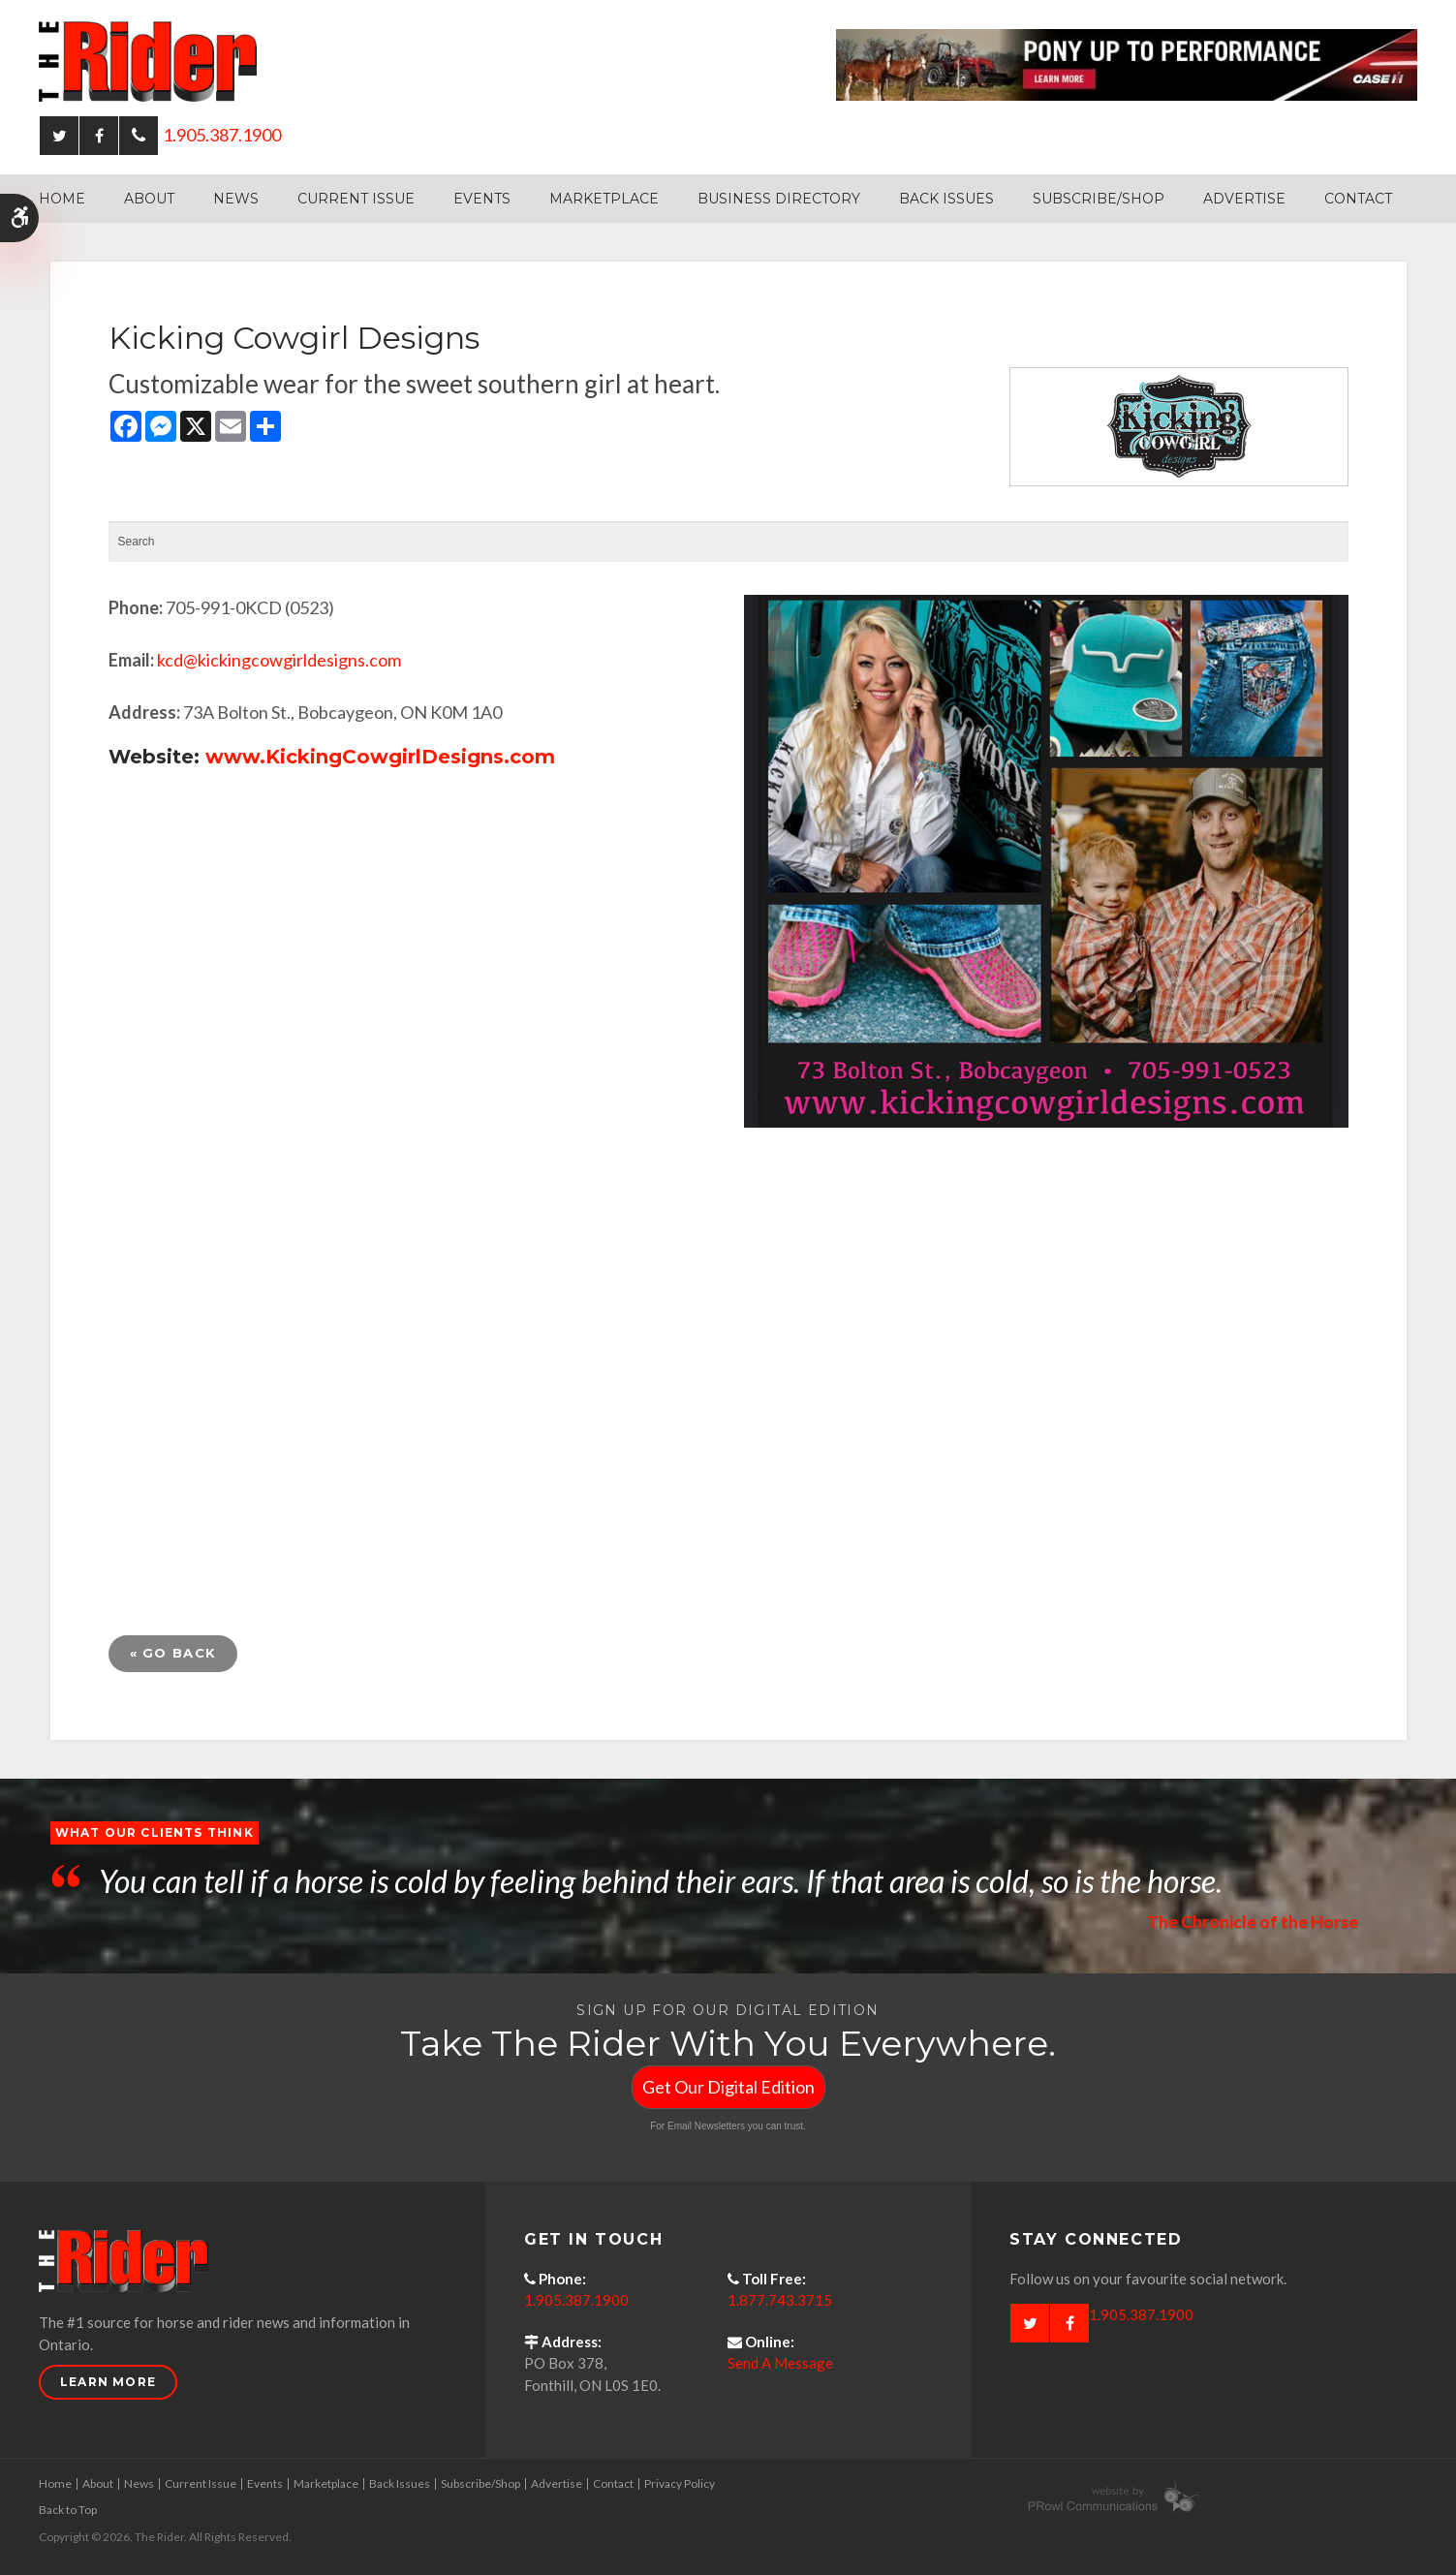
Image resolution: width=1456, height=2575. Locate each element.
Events (482, 198)
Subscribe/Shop (1098, 198)
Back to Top (68, 2509)
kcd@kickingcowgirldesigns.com (279, 659)
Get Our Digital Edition (728, 2086)
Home (62, 198)
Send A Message (780, 2363)
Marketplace (604, 198)
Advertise (1244, 198)
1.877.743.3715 (780, 2300)
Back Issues (946, 198)
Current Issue (356, 198)
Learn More (108, 2381)
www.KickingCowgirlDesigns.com (380, 756)
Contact (1358, 198)
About (149, 198)
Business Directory (778, 198)
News (236, 198)
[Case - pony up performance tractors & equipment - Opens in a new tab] (1126, 63)
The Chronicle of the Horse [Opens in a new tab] (1252, 1921)
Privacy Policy (679, 2483)
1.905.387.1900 (222, 134)
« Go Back (173, 1652)
